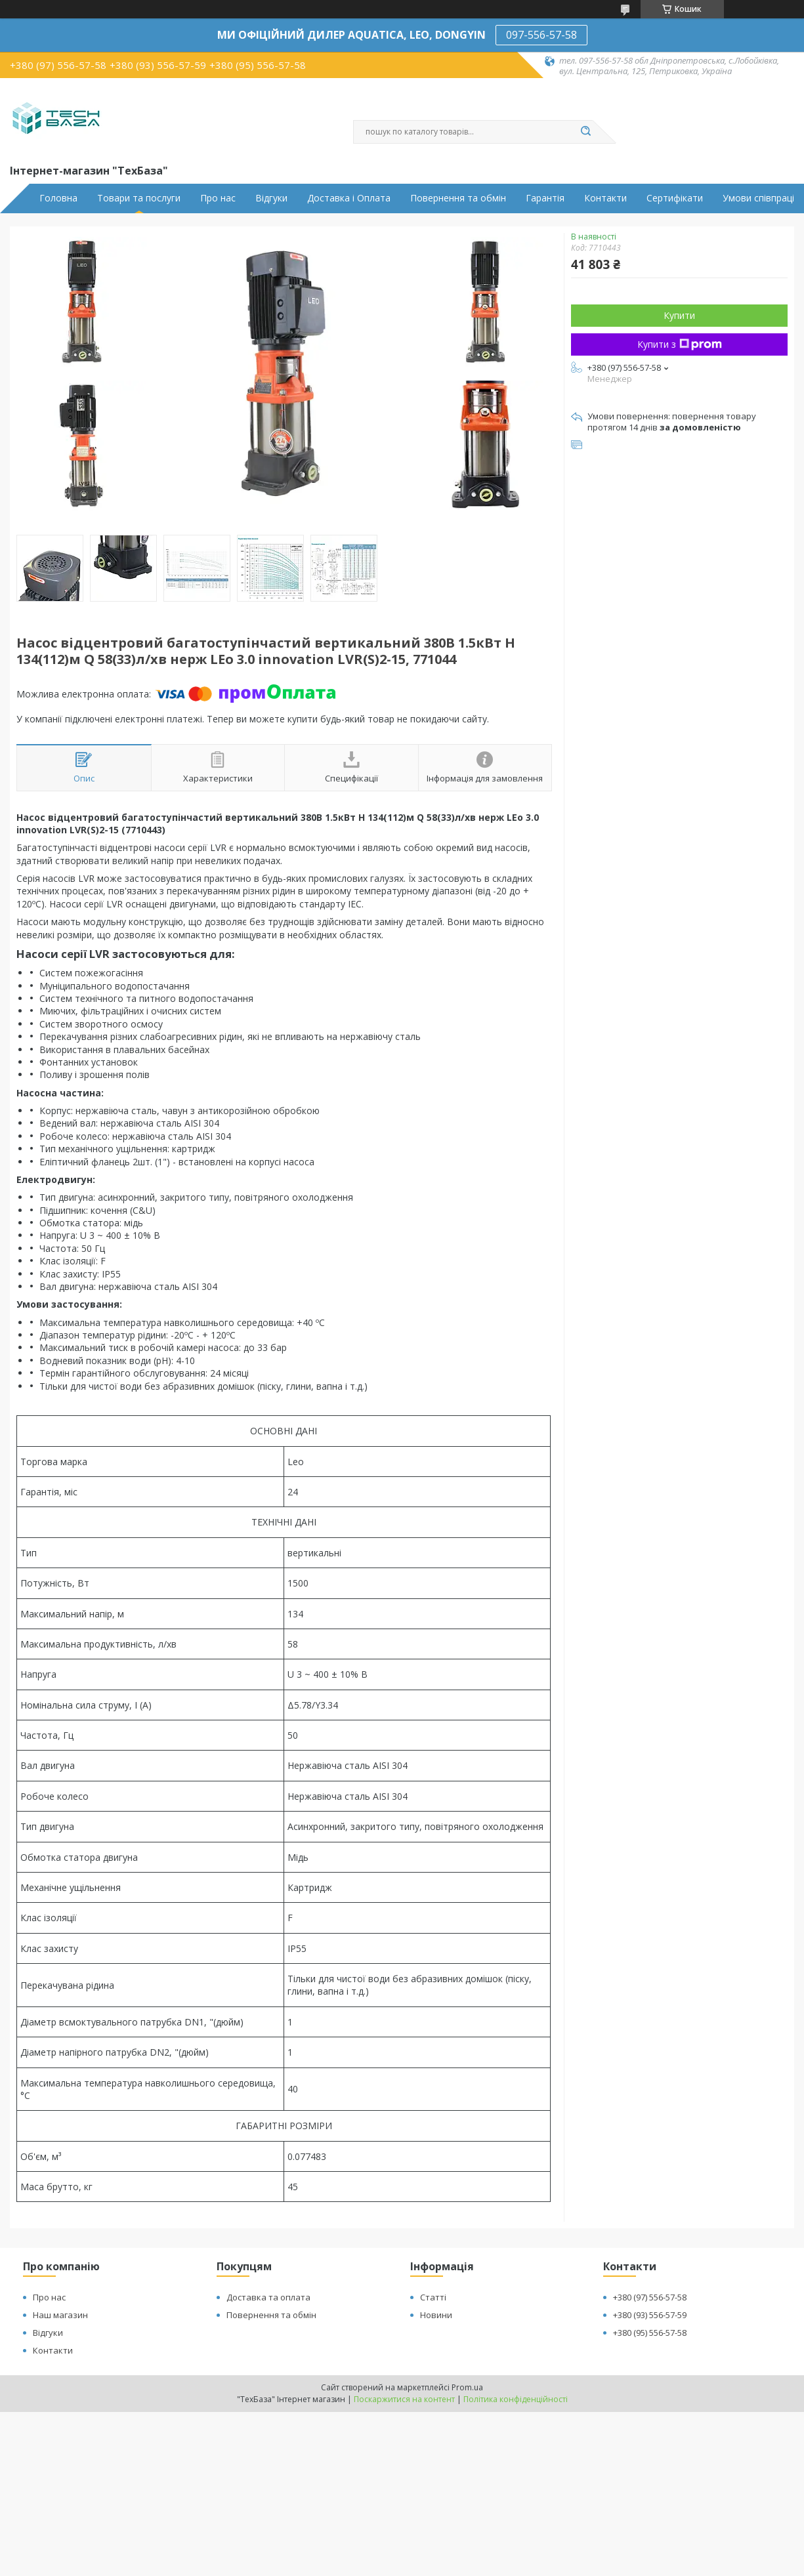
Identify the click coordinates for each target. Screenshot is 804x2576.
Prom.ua (467, 2387)
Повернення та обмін (458, 198)
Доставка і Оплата (349, 198)
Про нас (218, 198)
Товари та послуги (138, 198)
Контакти (605, 198)
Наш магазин (60, 2315)
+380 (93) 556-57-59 (650, 2315)
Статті (433, 2297)
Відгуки (271, 198)
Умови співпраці (758, 198)
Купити (679, 315)
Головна (58, 198)
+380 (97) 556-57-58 (650, 2297)
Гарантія (545, 198)
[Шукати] (586, 132)
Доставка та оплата (268, 2297)
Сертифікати (674, 198)
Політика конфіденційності (515, 2399)
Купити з (679, 344)
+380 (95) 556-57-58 (650, 2332)
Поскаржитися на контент (404, 2399)
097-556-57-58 (541, 35)
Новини (436, 2315)
